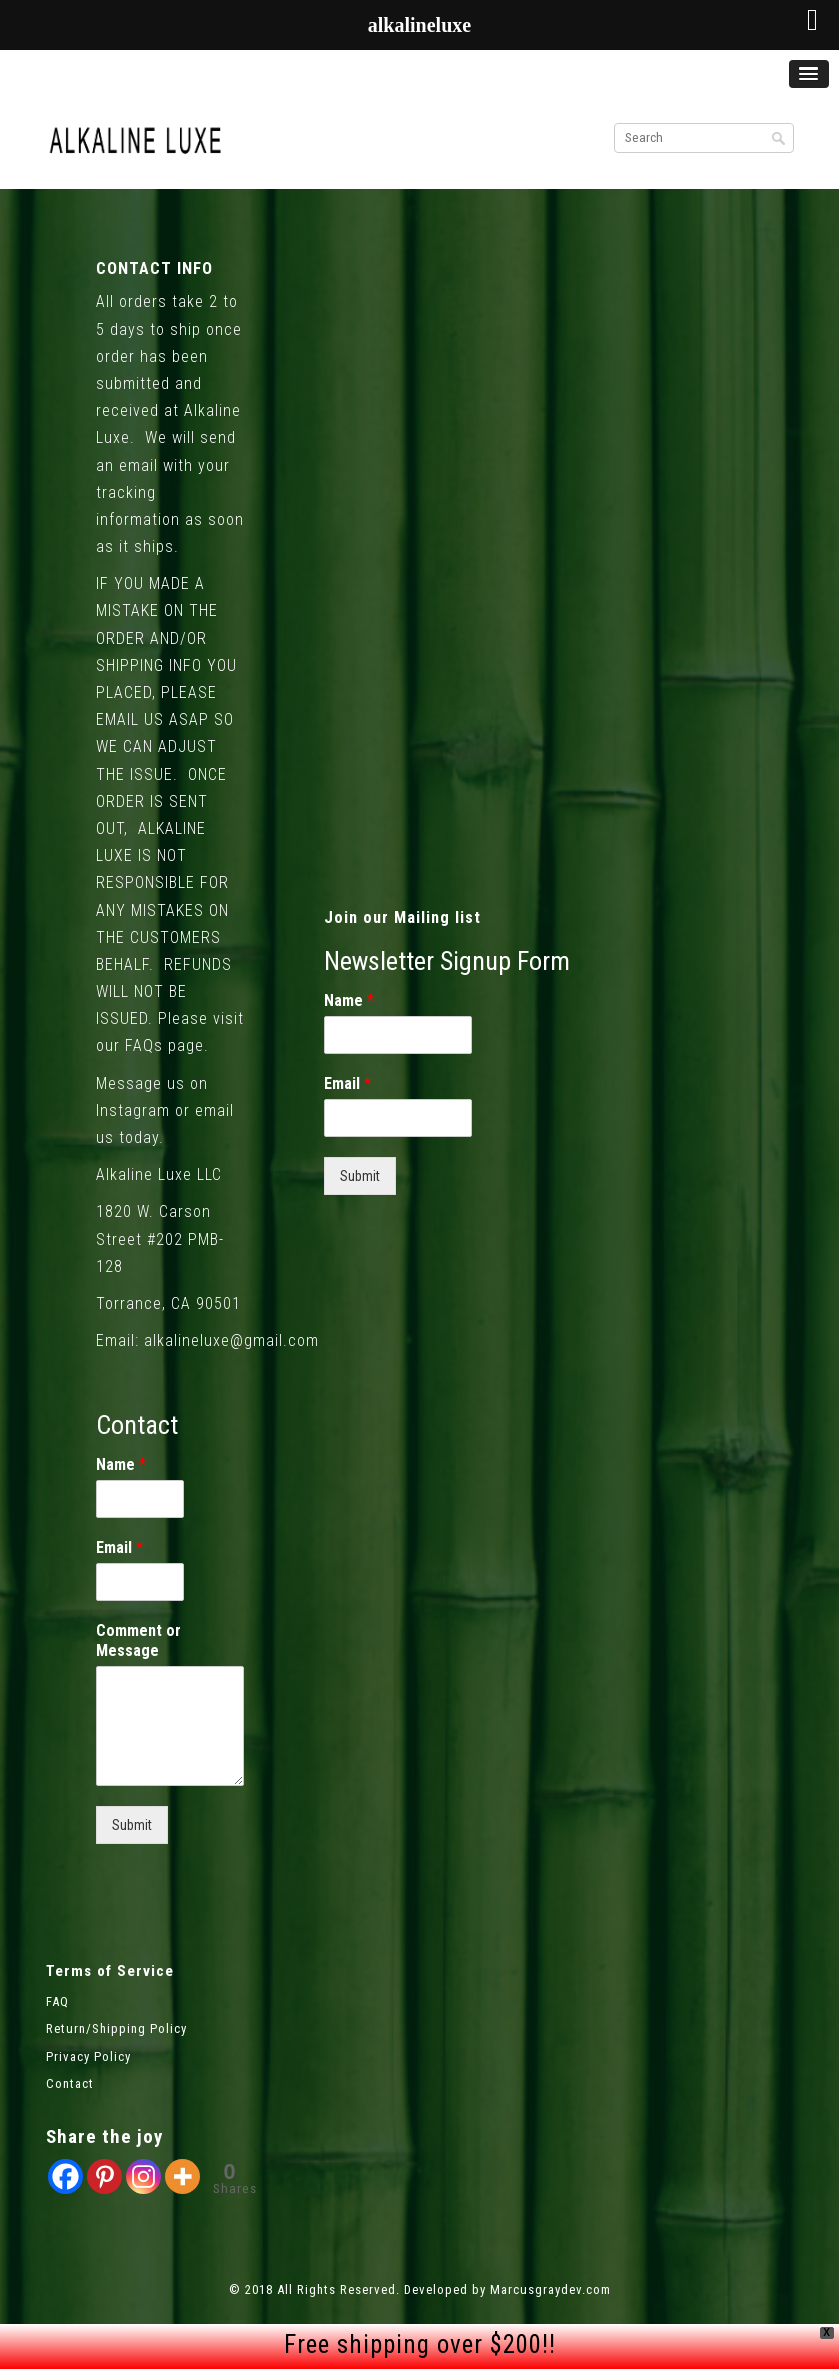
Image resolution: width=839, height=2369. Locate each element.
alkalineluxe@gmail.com (231, 1340)
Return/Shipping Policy (116, 2028)
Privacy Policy (88, 2056)
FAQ (57, 2001)
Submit (132, 1825)
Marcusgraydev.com (550, 2289)
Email (119, 1547)
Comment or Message (138, 1641)
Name (121, 1464)
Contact (70, 2083)
